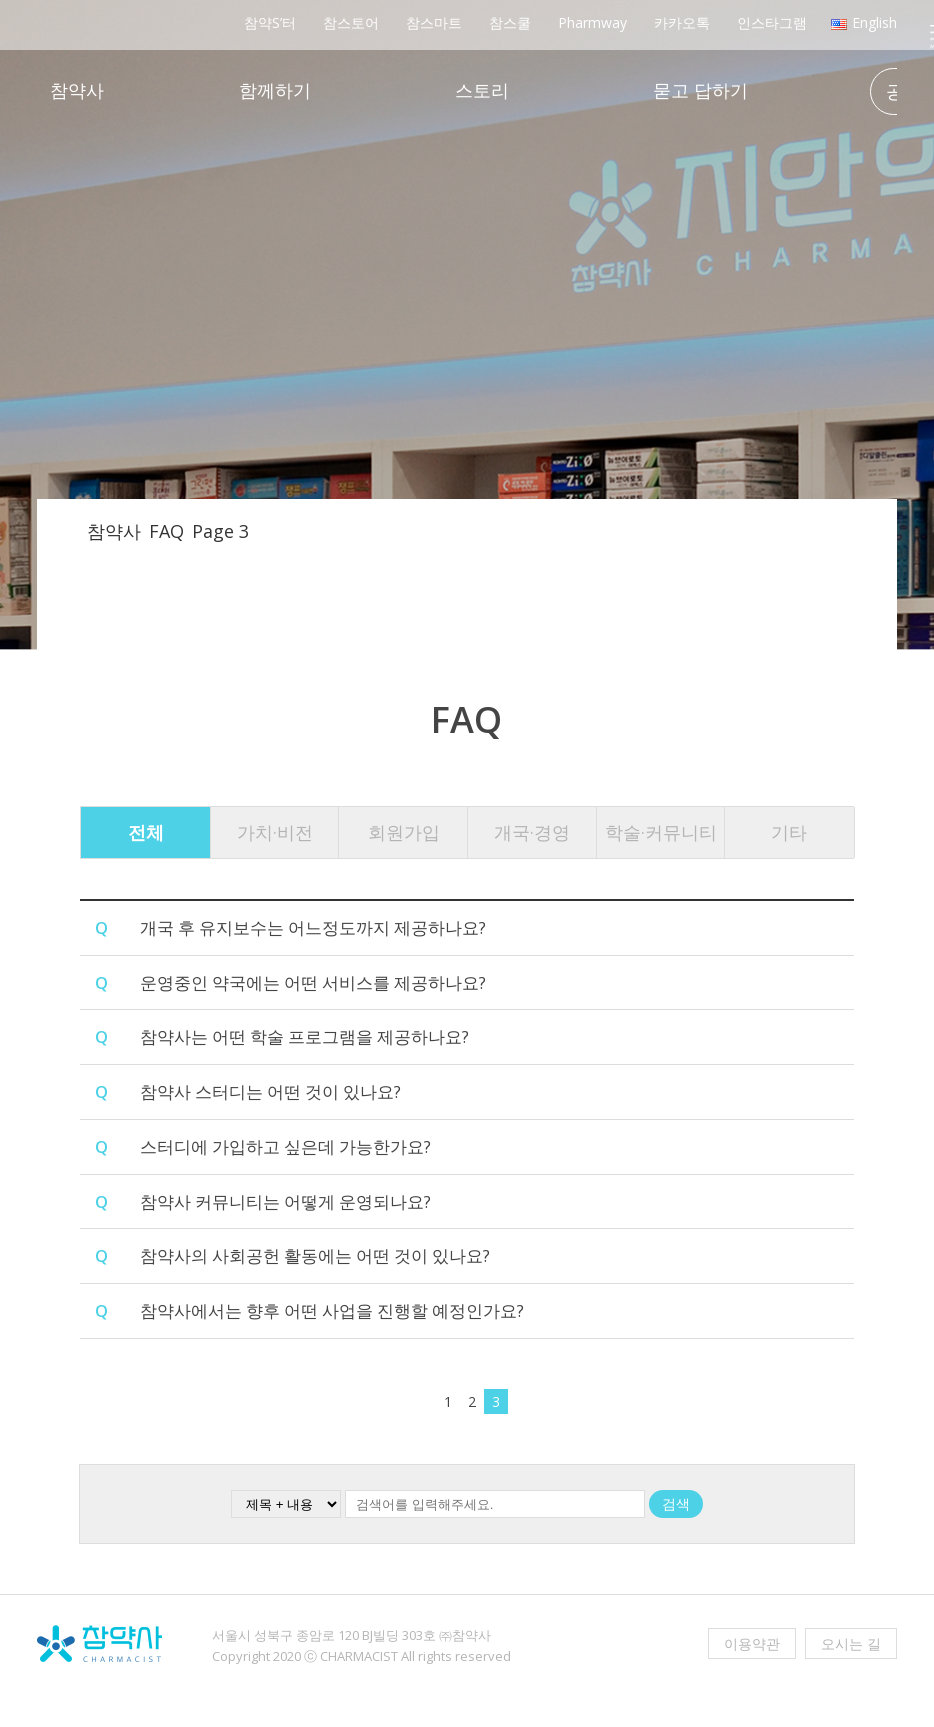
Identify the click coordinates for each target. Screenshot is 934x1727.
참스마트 (432, 22)
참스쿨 (508, 22)
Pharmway (591, 22)
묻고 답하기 (699, 92)
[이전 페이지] (431, 1404)
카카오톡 (680, 22)
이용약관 (752, 1644)
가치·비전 (275, 832)
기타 (789, 832)
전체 (146, 832)
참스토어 (349, 22)
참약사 (77, 92)
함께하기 (274, 92)
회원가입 (404, 832)
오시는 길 (851, 1644)
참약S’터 (268, 22)
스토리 (481, 92)
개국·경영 (532, 832)
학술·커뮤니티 (661, 832)
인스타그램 (770, 22)
